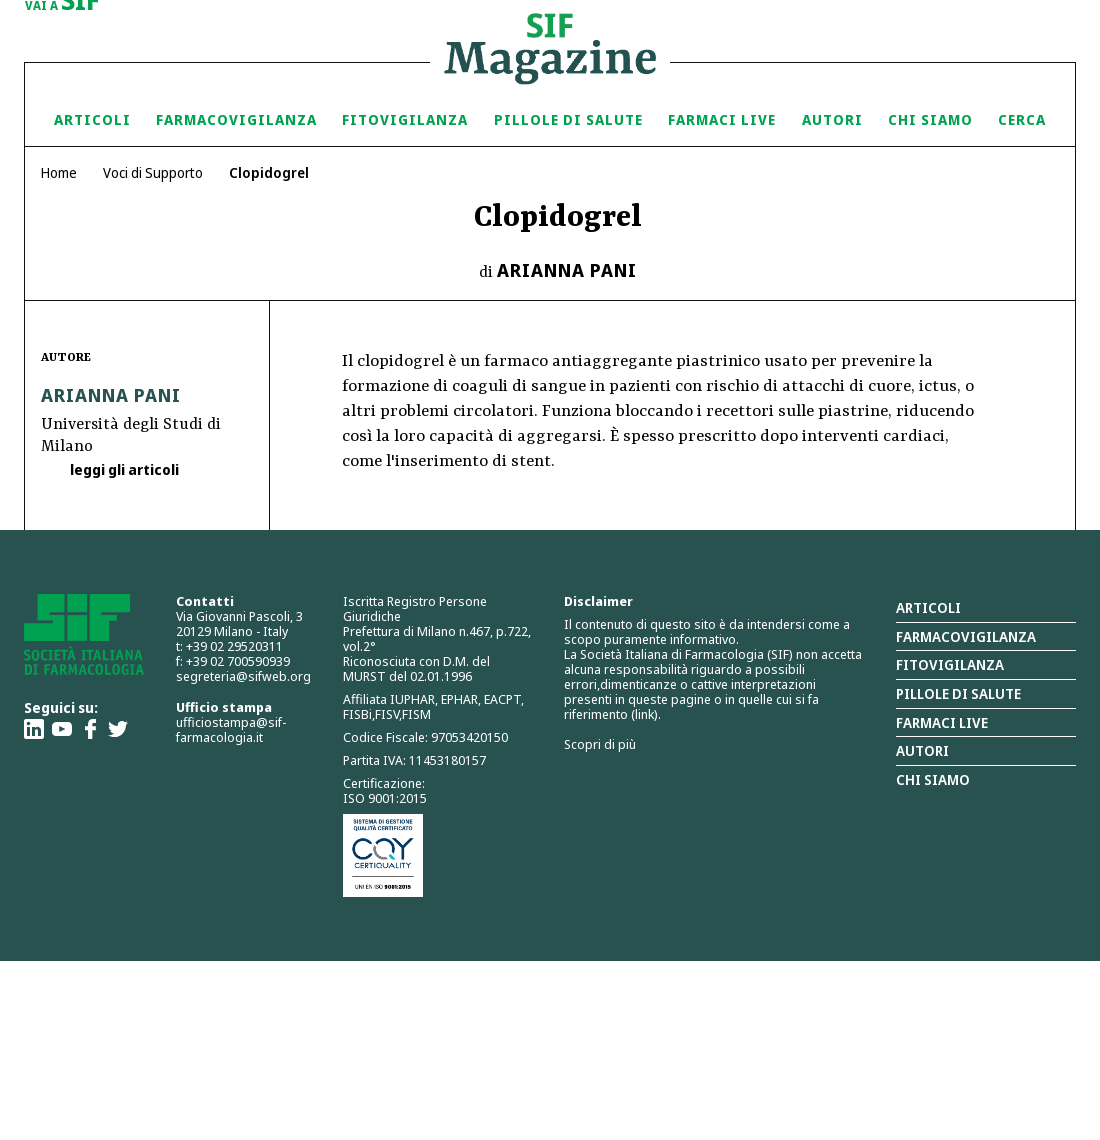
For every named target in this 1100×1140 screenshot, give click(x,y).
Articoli (92, 119)
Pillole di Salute (568, 119)
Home (59, 172)
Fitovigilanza (405, 119)
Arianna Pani (567, 270)
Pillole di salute (958, 693)
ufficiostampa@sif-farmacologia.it (231, 729)
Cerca (1022, 119)
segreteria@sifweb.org (243, 676)
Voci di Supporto (153, 172)
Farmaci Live (722, 119)
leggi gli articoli (123, 469)
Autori (832, 119)
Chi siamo (930, 119)
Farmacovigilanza (236, 119)
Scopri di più (600, 744)
